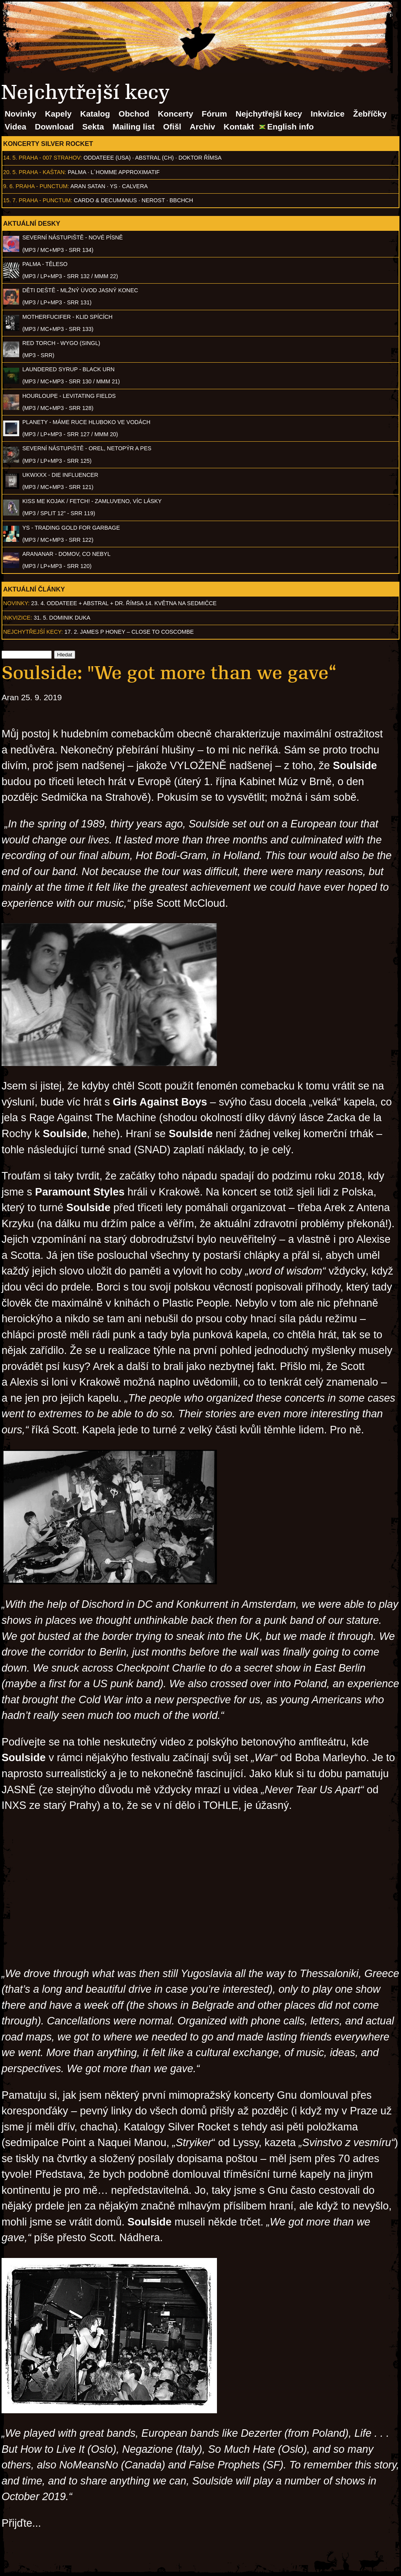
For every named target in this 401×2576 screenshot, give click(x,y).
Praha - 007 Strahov (50, 158)
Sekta (93, 126)
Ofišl (172, 126)
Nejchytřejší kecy (268, 113)
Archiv (202, 126)
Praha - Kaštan (42, 172)
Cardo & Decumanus (105, 200)
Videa (15, 126)
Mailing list (133, 126)
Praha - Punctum (42, 186)
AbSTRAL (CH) (154, 158)
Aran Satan (87, 186)
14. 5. (10, 158)
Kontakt (239, 126)
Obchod (134, 113)
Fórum (214, 113)
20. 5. (10, 172)
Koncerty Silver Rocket (48, 143)
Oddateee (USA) (106, 158)
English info (290, 126)
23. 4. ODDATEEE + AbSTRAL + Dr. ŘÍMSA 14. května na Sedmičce (124, 603)
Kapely (58, 113)
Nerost (153, 200)
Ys (113, 186)
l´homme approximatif (125, 172)
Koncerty (175, 113)
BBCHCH (181, 200)
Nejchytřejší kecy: (33, 632)
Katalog (95, 113)
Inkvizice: (17, 618)
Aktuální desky (31, 223)
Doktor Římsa (200, 158)
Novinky (20, 113)
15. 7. (10, 200)
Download (54, 126)
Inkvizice (328, 113)
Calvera (135, 186)
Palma (77, 172)
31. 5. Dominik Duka (62, 618)
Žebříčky (370, 113)
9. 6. (8, 186)
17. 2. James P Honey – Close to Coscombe (129, 632)
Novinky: (16, 603)
